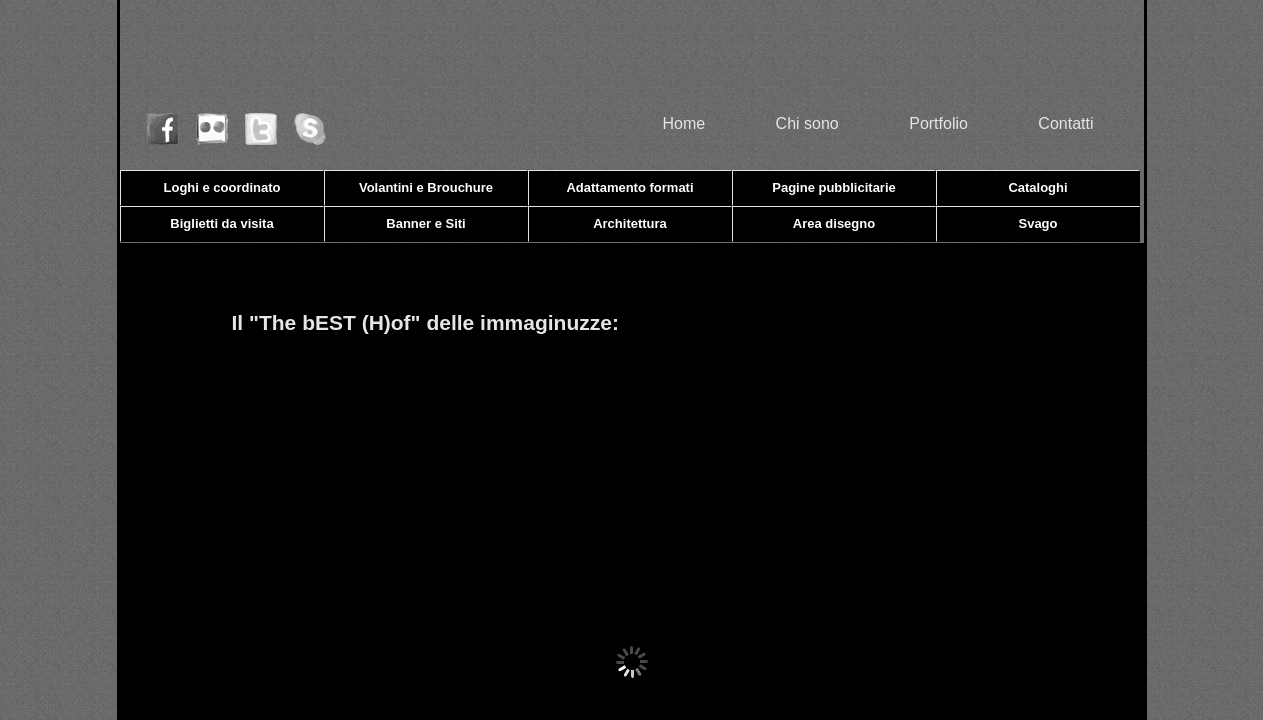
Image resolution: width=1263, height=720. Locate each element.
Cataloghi (1037, 187)
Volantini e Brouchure (426, 187)
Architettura (630, 223)
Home (683, 123)
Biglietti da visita (221, 223)
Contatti (1065, 123)
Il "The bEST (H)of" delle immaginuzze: (425, 322)
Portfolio (938, 123)
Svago (1037, 223)
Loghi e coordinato (222, 187)
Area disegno (834, 223)
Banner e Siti (425, 223)
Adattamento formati (629, 187)
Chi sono (807, 123)
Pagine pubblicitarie (834, 187)
